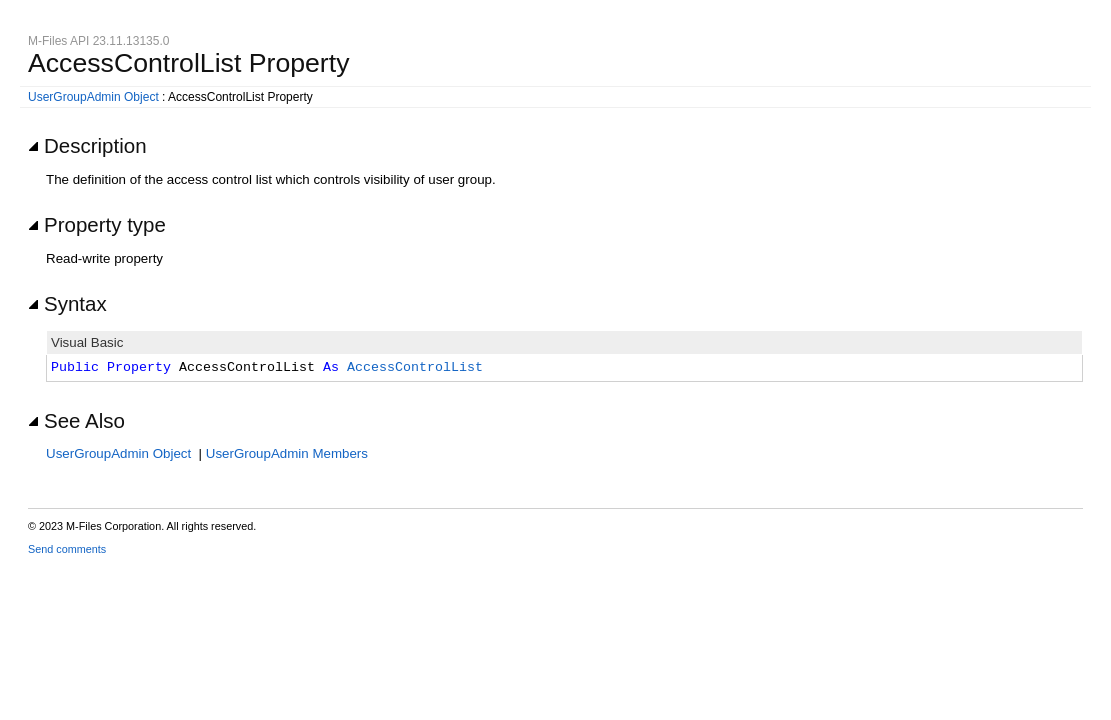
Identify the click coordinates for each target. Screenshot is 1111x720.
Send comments (67, 549)
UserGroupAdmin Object (93, 97)
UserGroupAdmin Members (287, 453)
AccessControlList (415, 368)
